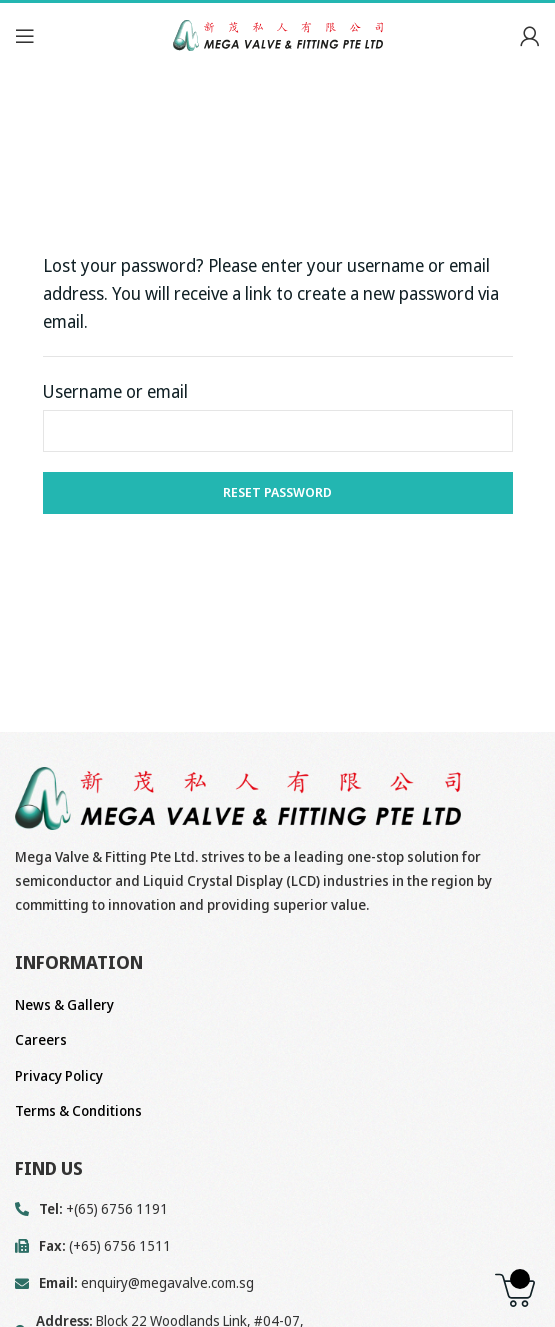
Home (31, 143)
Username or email (115, 391)
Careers (41, 1039)
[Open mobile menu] (25, 36)
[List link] (277, 1283)
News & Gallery (64, 1004)
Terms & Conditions (78, 1110)
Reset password (277, 492)
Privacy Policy (59, 1075)
